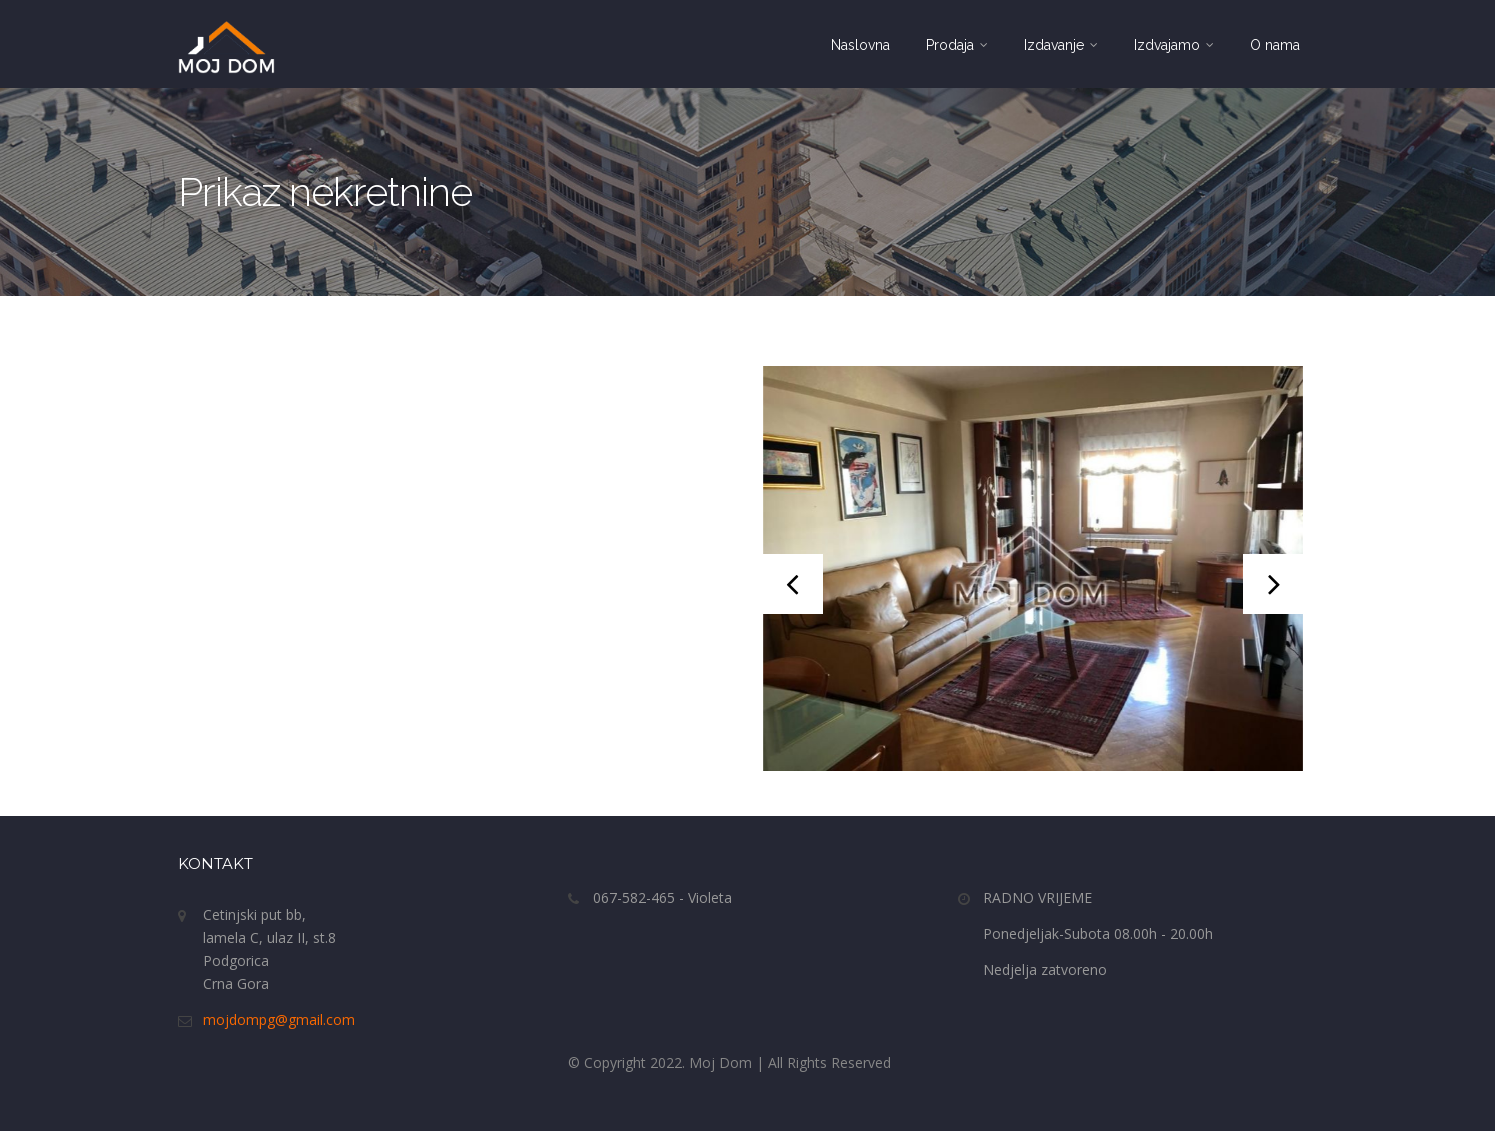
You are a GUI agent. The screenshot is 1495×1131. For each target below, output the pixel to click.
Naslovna (860, 45)
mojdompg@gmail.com (279, 1019)
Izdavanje (1061, 45)
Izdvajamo (1174, 45)
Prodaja (957, 45)
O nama (1275, 45)
